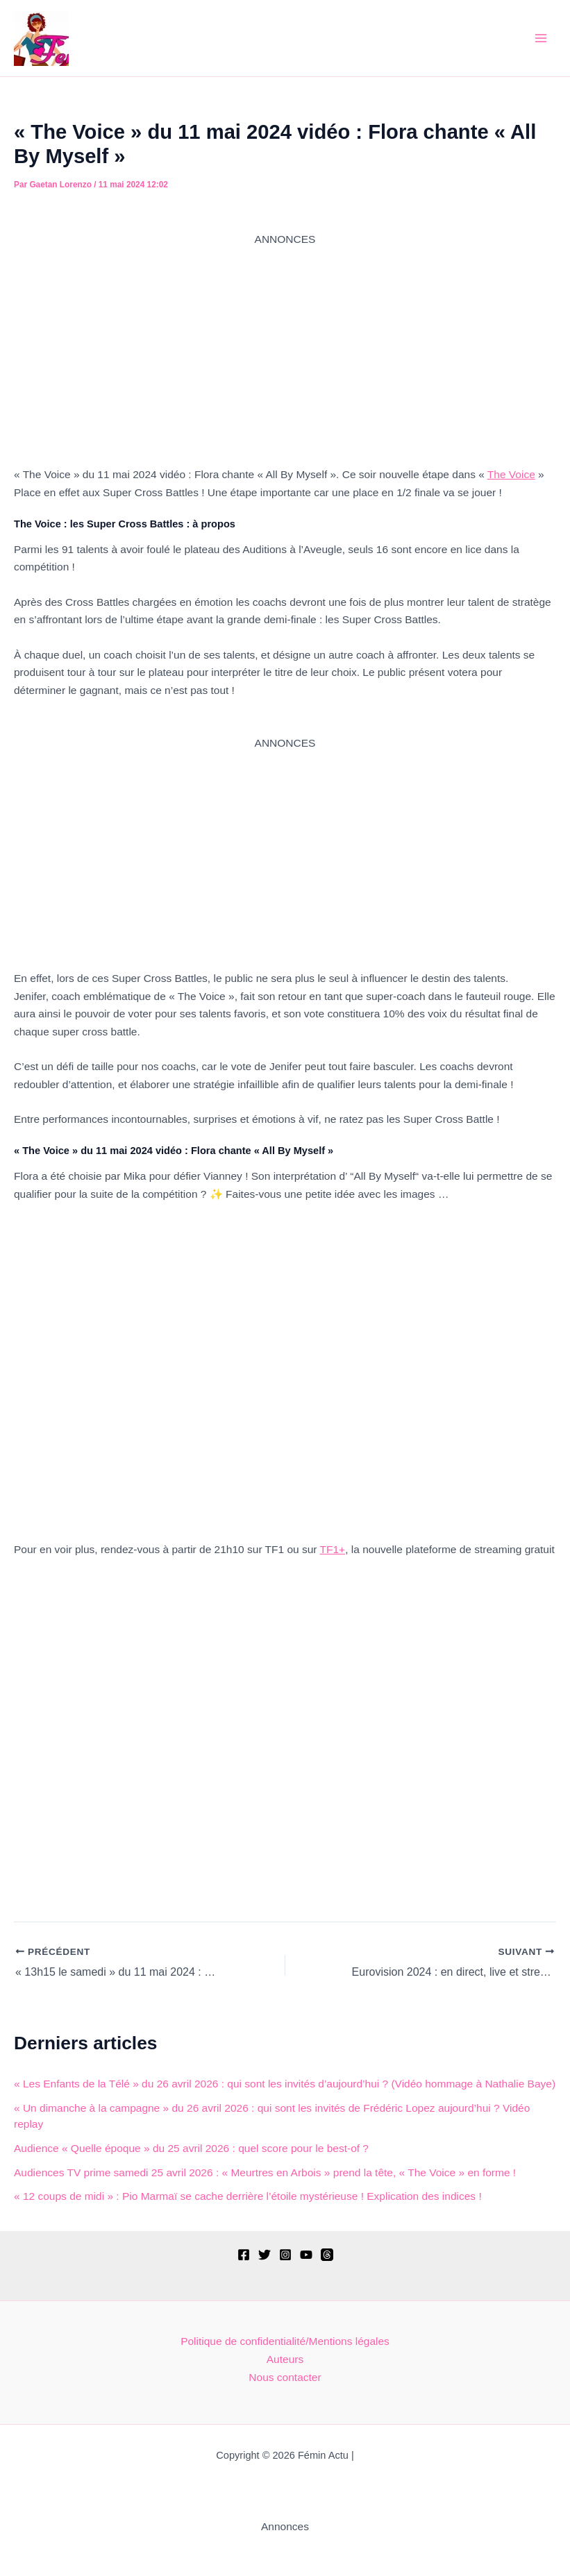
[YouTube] (306, 2254)
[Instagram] (285, 2254)
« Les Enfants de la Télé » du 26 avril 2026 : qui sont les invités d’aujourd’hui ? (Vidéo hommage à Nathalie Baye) (284, 2084)
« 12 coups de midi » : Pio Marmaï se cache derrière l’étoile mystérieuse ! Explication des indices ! (248, 2196)
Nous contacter (285, 2377)
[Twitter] (264, 2254)
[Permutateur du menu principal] (541, 38)
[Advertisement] (285, 345)
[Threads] (327, 2254)
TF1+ (333, 1549)
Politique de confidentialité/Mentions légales (285, 2341)
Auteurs (285, 2359)
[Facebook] (243, 2254)
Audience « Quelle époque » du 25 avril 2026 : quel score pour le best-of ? (191, 2148)
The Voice (511, 474)
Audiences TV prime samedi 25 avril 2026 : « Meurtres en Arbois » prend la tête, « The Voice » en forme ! (265, 2172)
